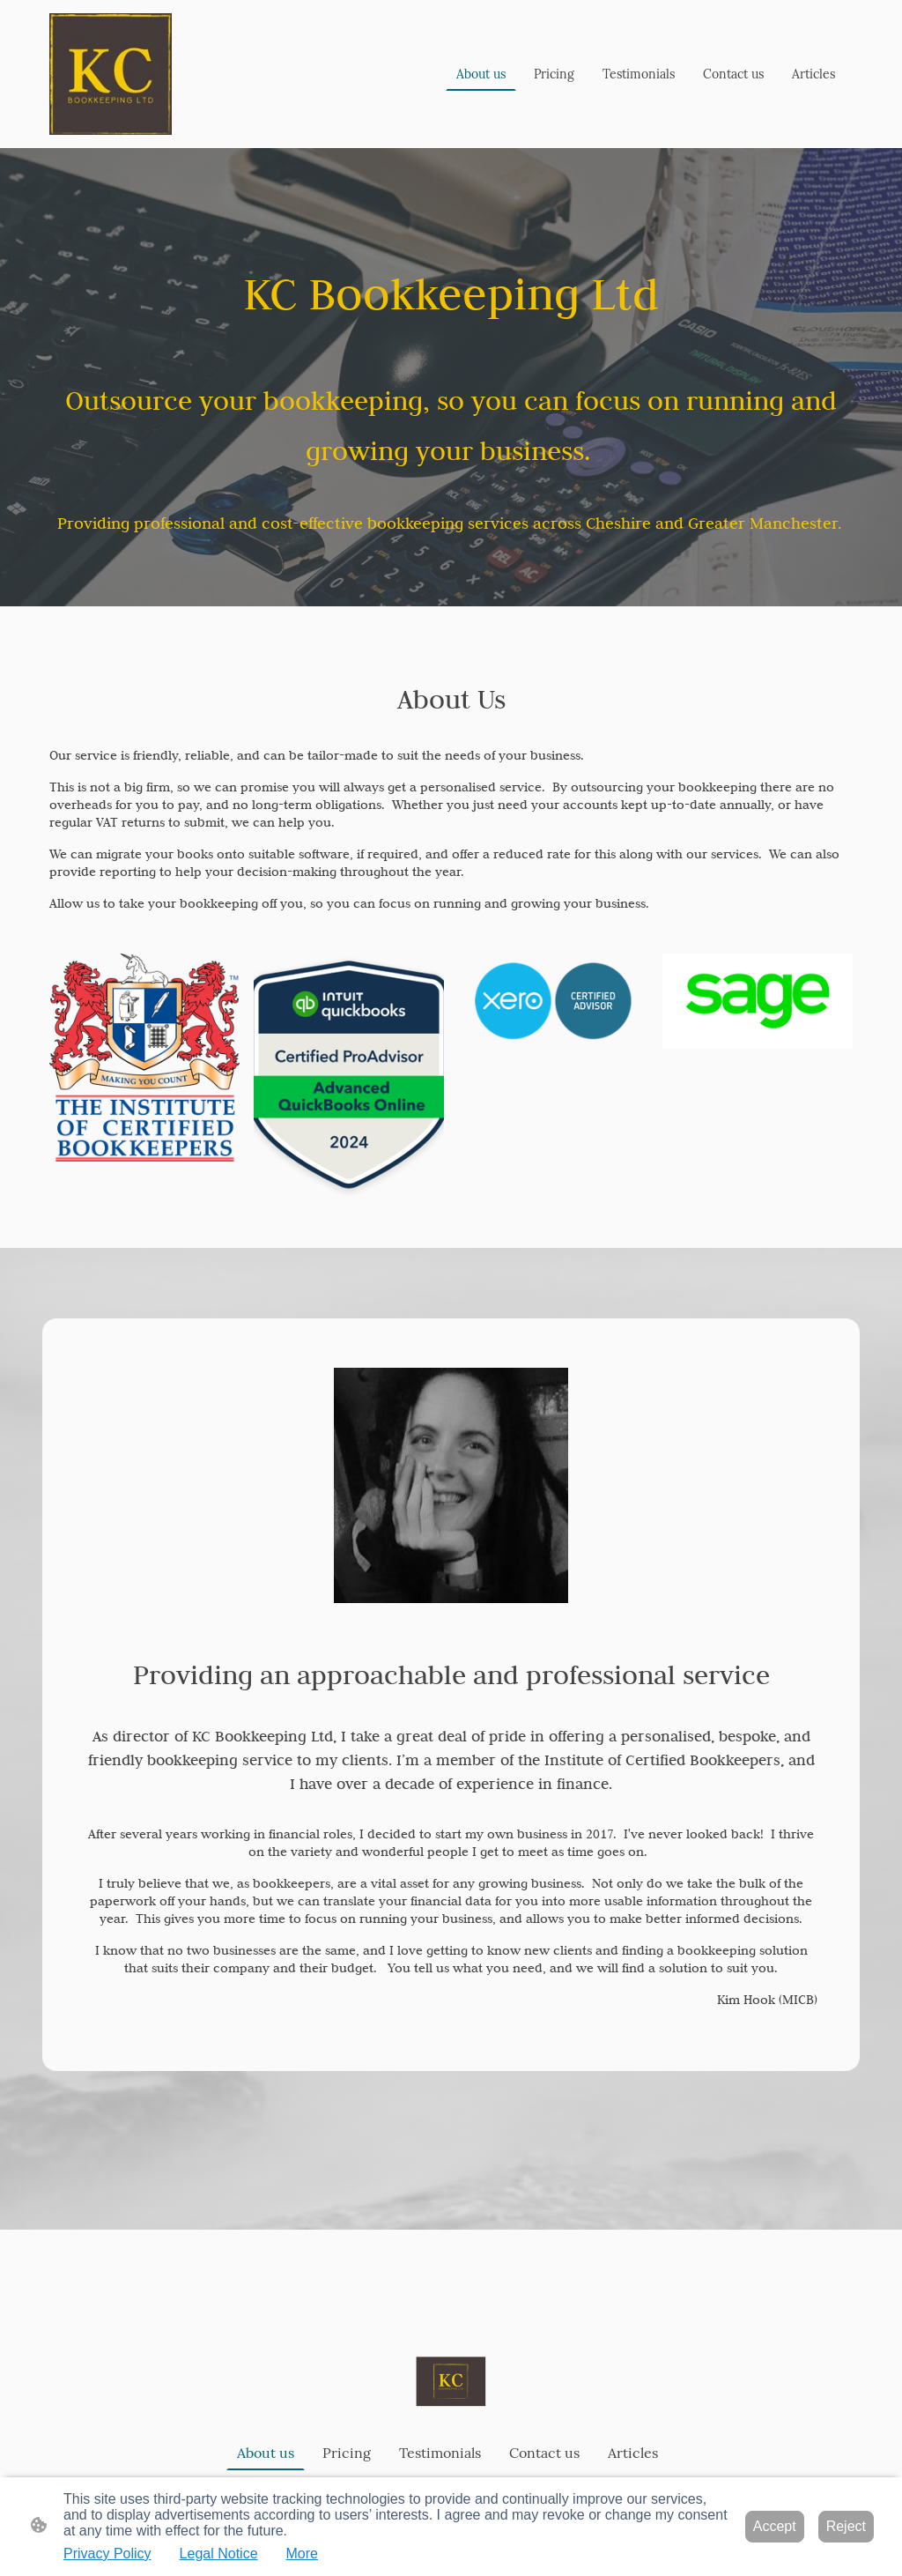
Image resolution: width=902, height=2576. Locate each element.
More (302, 2553)
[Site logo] (110, 74)
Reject (846, 2526)
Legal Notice (219, 2553)
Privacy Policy (107, 2553)
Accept (774, 2526)
